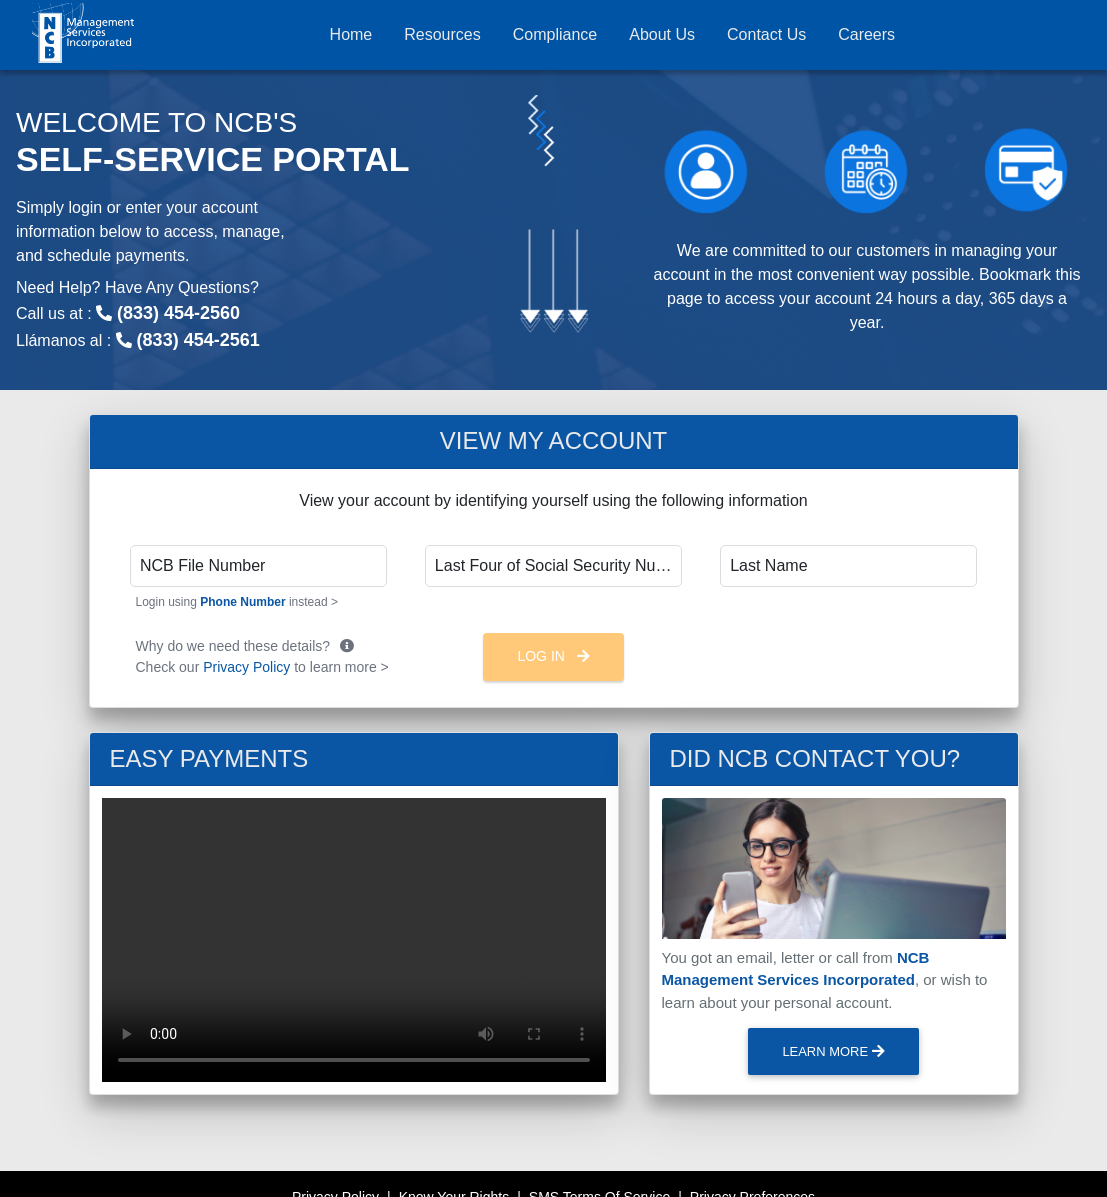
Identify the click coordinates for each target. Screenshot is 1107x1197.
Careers (866, 34)
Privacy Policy (246, 667)
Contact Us (766, 34)
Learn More (833, 1051)
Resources (442, 34)
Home (351, 34)
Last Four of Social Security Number (558, 565)
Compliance (555, 34)
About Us (662, 34)
